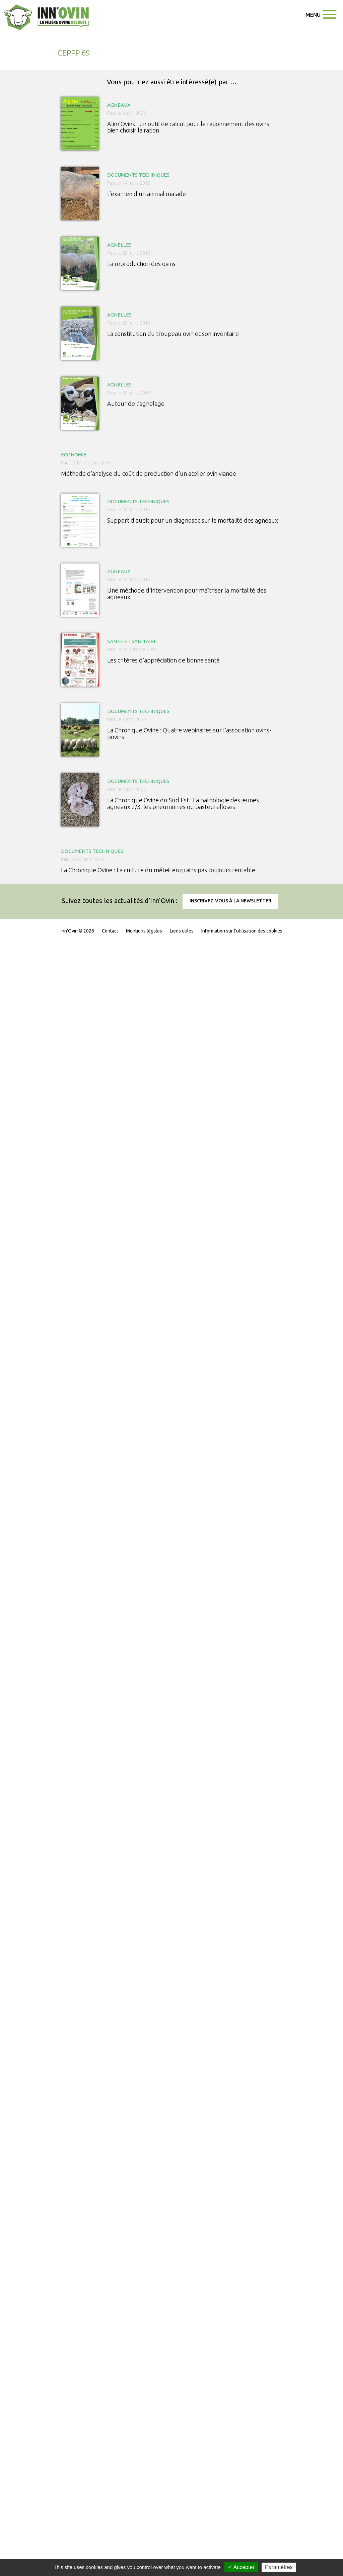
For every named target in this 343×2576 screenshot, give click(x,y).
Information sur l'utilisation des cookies (241, 931)
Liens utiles (182, 931)
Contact (110, 931)
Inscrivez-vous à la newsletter (230, 900)
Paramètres (279, 2567)
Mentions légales (144, 931)
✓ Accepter (241, 2567)
